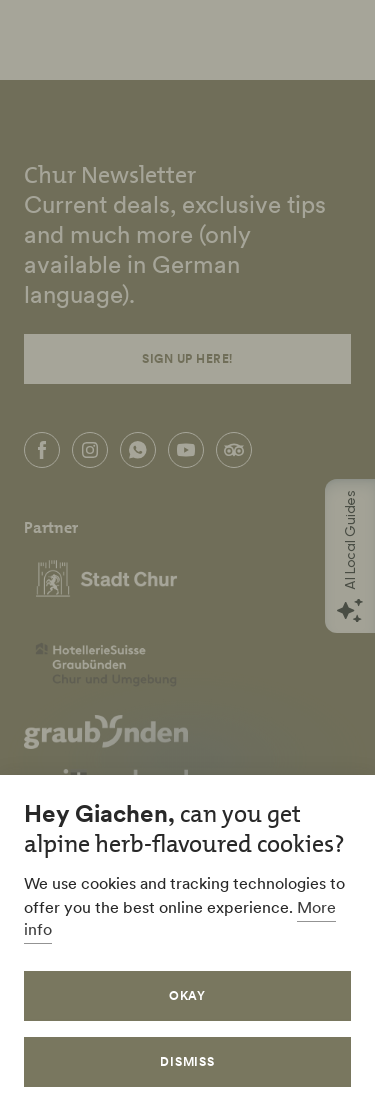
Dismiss (188, 1061)
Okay (188, 995)
